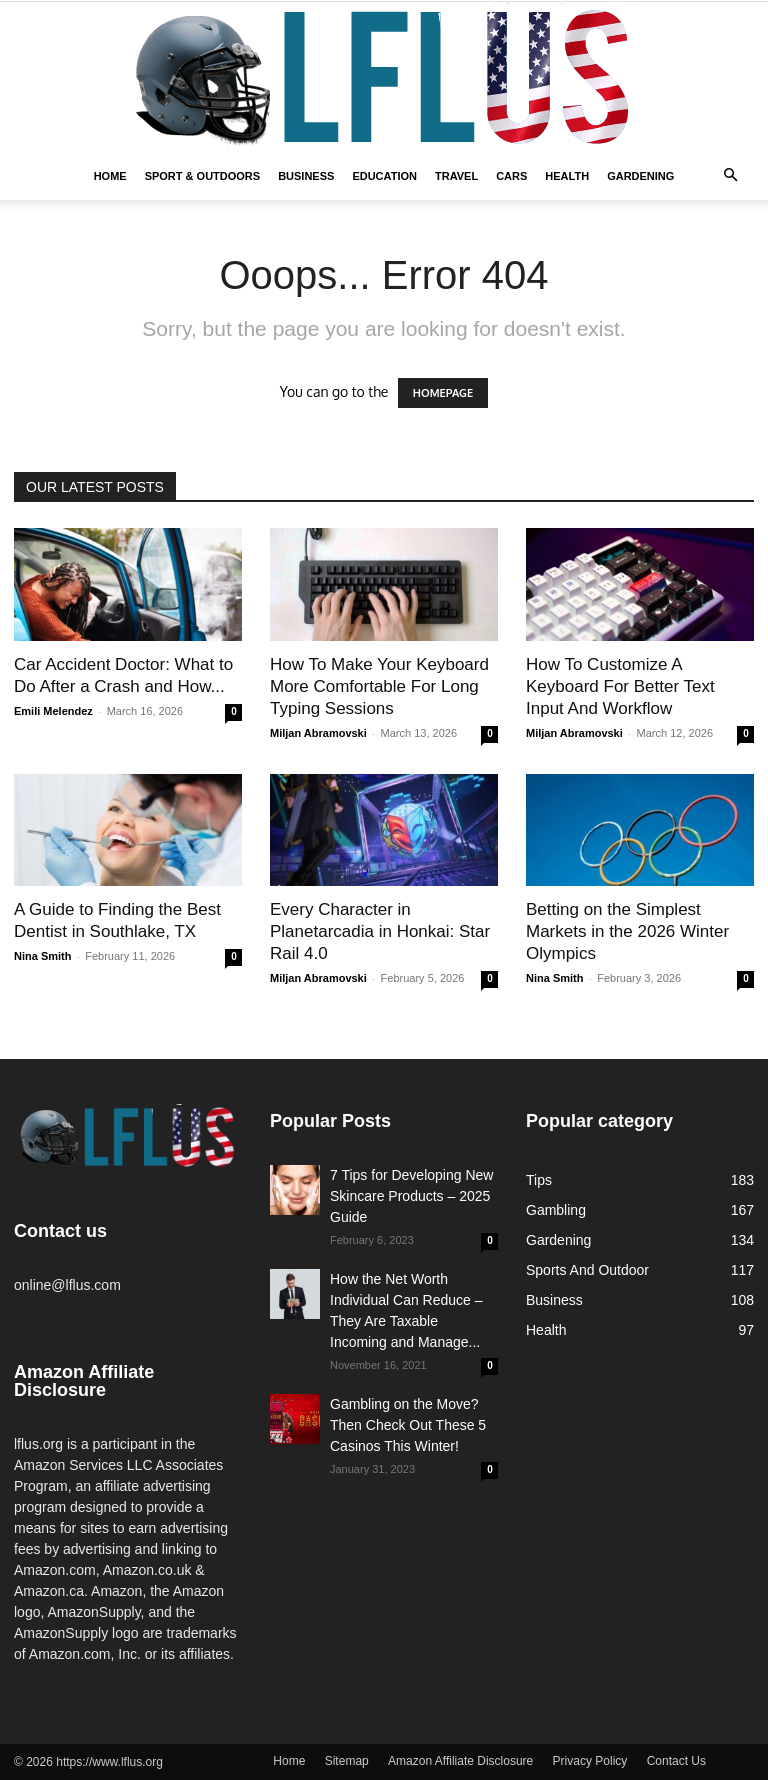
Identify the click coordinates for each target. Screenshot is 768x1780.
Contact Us (676, 1761)
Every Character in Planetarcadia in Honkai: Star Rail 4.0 (380, 931)
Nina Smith (42, 956)
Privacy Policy (590, 1761)
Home (110, 176)
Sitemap (347, 1761)
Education (384, 176)
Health (567, 176)
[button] (730, 176)
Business (306, 176)
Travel (456, 176)
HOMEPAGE (443, 393)
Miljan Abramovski (318, 733)
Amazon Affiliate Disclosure (460, 1761)
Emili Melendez (53, 711)
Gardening (640, 176)
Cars (511, 176)
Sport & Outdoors (203, 176)
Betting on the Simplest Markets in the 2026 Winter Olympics (627, 931)
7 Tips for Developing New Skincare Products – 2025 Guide (411, 1196)
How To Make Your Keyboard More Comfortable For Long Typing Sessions (379, 686)
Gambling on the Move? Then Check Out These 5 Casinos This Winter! (408, 1425)
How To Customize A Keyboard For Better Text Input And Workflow (620, 686)
